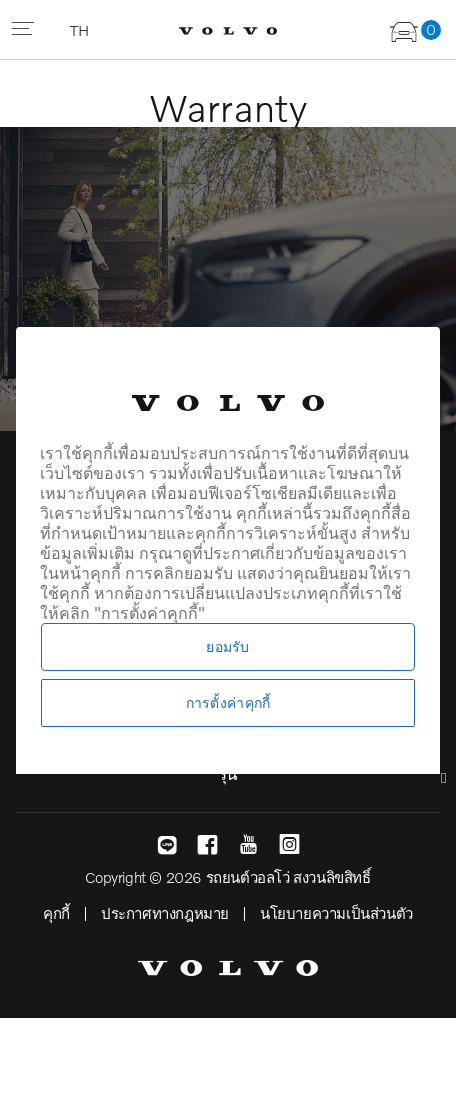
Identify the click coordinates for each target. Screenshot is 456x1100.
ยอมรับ (227, 646)
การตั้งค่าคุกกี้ (228, 702)
